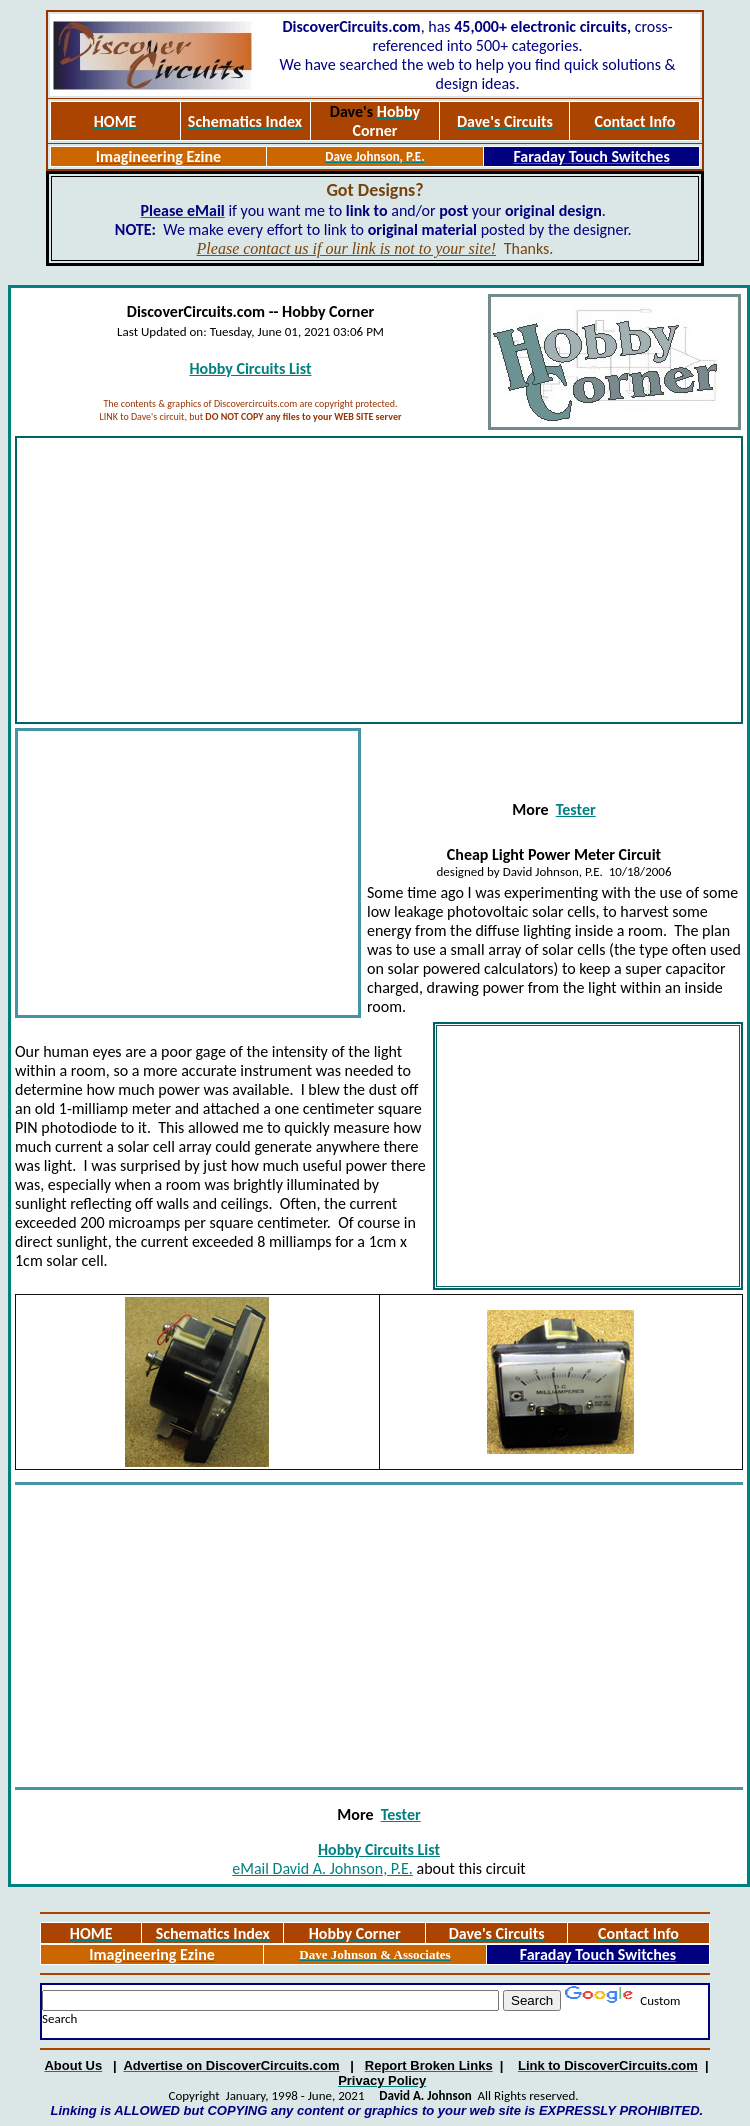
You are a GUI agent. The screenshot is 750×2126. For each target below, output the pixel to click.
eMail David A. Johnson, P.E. (322, 1868)
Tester (576, 809)
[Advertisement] (379, 580)
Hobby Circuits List (250, 368)
